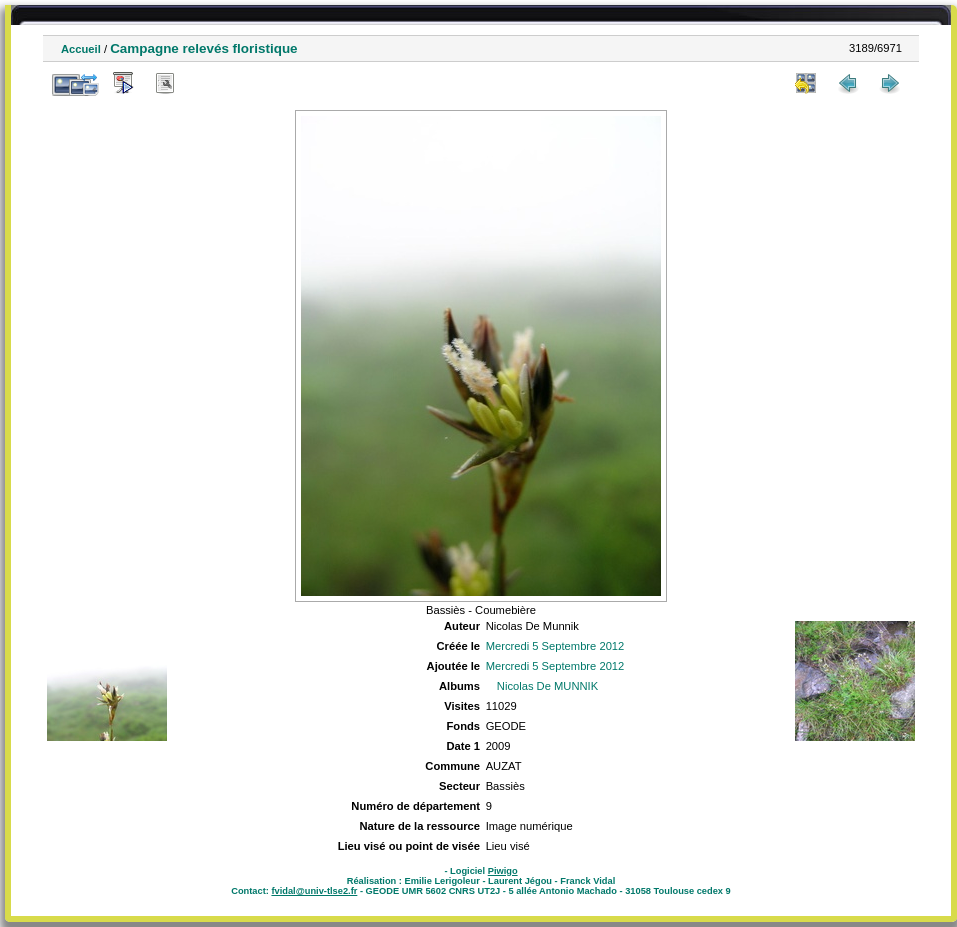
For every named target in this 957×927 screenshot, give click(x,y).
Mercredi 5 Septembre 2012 (555, 646)
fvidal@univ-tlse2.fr (314, 891)
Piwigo (503, 871)
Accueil (81, 49)
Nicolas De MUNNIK (547, 686)
